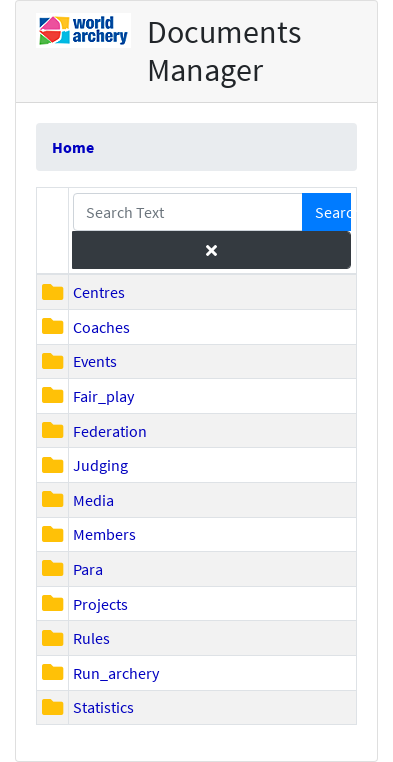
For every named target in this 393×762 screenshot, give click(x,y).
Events (95, 361)
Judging (100, 465)
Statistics (103, 707)
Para (88, 569)
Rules (91, 638)
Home (73, 147)
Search (333, 212)
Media (93, 500)
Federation (110, 431)
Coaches (101, 327)
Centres (99, 292)
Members (104, 534)
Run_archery (116, 673)
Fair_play (103, 396)
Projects (100, 604)
